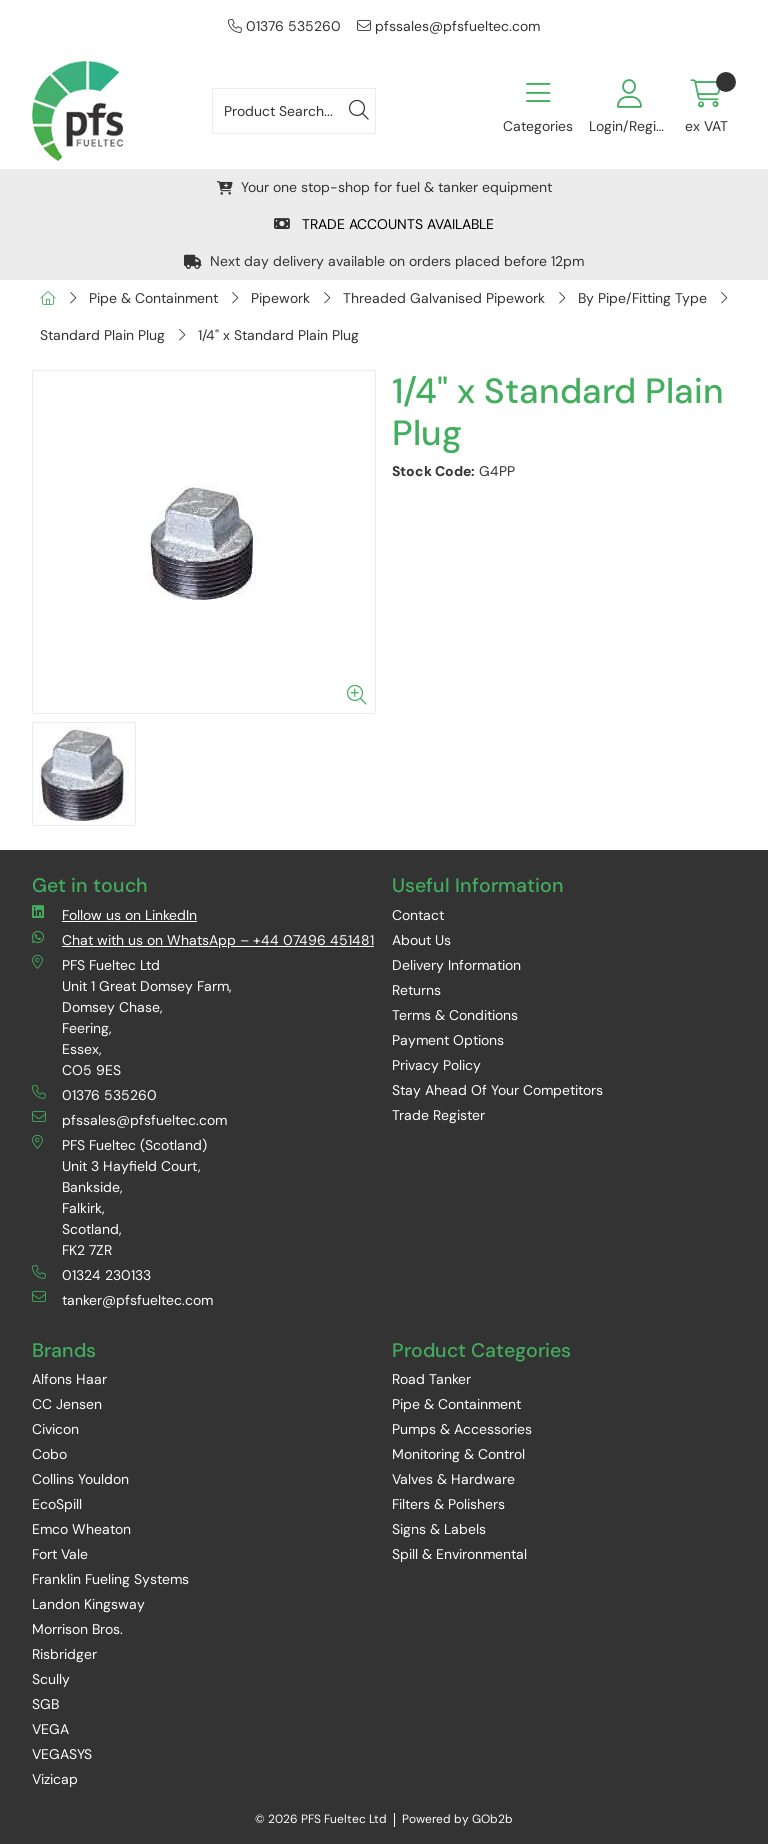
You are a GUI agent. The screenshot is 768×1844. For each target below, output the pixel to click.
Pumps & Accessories (462, 1429)
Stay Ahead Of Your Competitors (497, 1090)
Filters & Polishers (448, 1504)
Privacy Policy (436, 1065)
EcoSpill (57, 1504)
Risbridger (64, 1654)
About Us (421, 940)
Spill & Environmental (459, 1554)
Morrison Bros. (77, 1629)
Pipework (280, 298)
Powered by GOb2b (457, 1819)
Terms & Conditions (455, 1015)
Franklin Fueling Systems (110, 1579)
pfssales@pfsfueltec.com (448, 26)
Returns (416, 990)
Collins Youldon (80, 1479)
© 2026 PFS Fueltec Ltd (321, 1819)
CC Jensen (67, 1404)
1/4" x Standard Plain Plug (278, 335)
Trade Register (438, 1115)
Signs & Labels (439, 1529)
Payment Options (448, 1040)
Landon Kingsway (88, 1604)
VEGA (50, 1729)
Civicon (55, 1429)
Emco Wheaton (81, 1529)
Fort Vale (60, 1554)
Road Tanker (431, 1379)
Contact (418, 915)
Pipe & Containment (153, 298)
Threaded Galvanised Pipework (444, 298)
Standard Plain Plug (102, 335)
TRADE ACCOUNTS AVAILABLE (384, 224)
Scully (51, 1679)
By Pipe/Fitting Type (642, 298)
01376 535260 (284, 26)
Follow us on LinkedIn (114, 914)
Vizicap (55, 1779)
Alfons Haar (69, 1379)
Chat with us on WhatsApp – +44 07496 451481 (203, 939)
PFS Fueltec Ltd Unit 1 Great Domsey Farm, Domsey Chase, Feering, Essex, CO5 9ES (132, 1017)
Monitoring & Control (458, 1454)
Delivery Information (456, 965)
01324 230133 (91, 1274)
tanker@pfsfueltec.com (122, 1299)
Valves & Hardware (453, 1479)
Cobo (49, 1454)
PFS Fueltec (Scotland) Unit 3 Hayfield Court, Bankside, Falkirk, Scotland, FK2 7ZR (119, 1197)
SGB (45, 1704)
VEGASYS (62, 1754)
